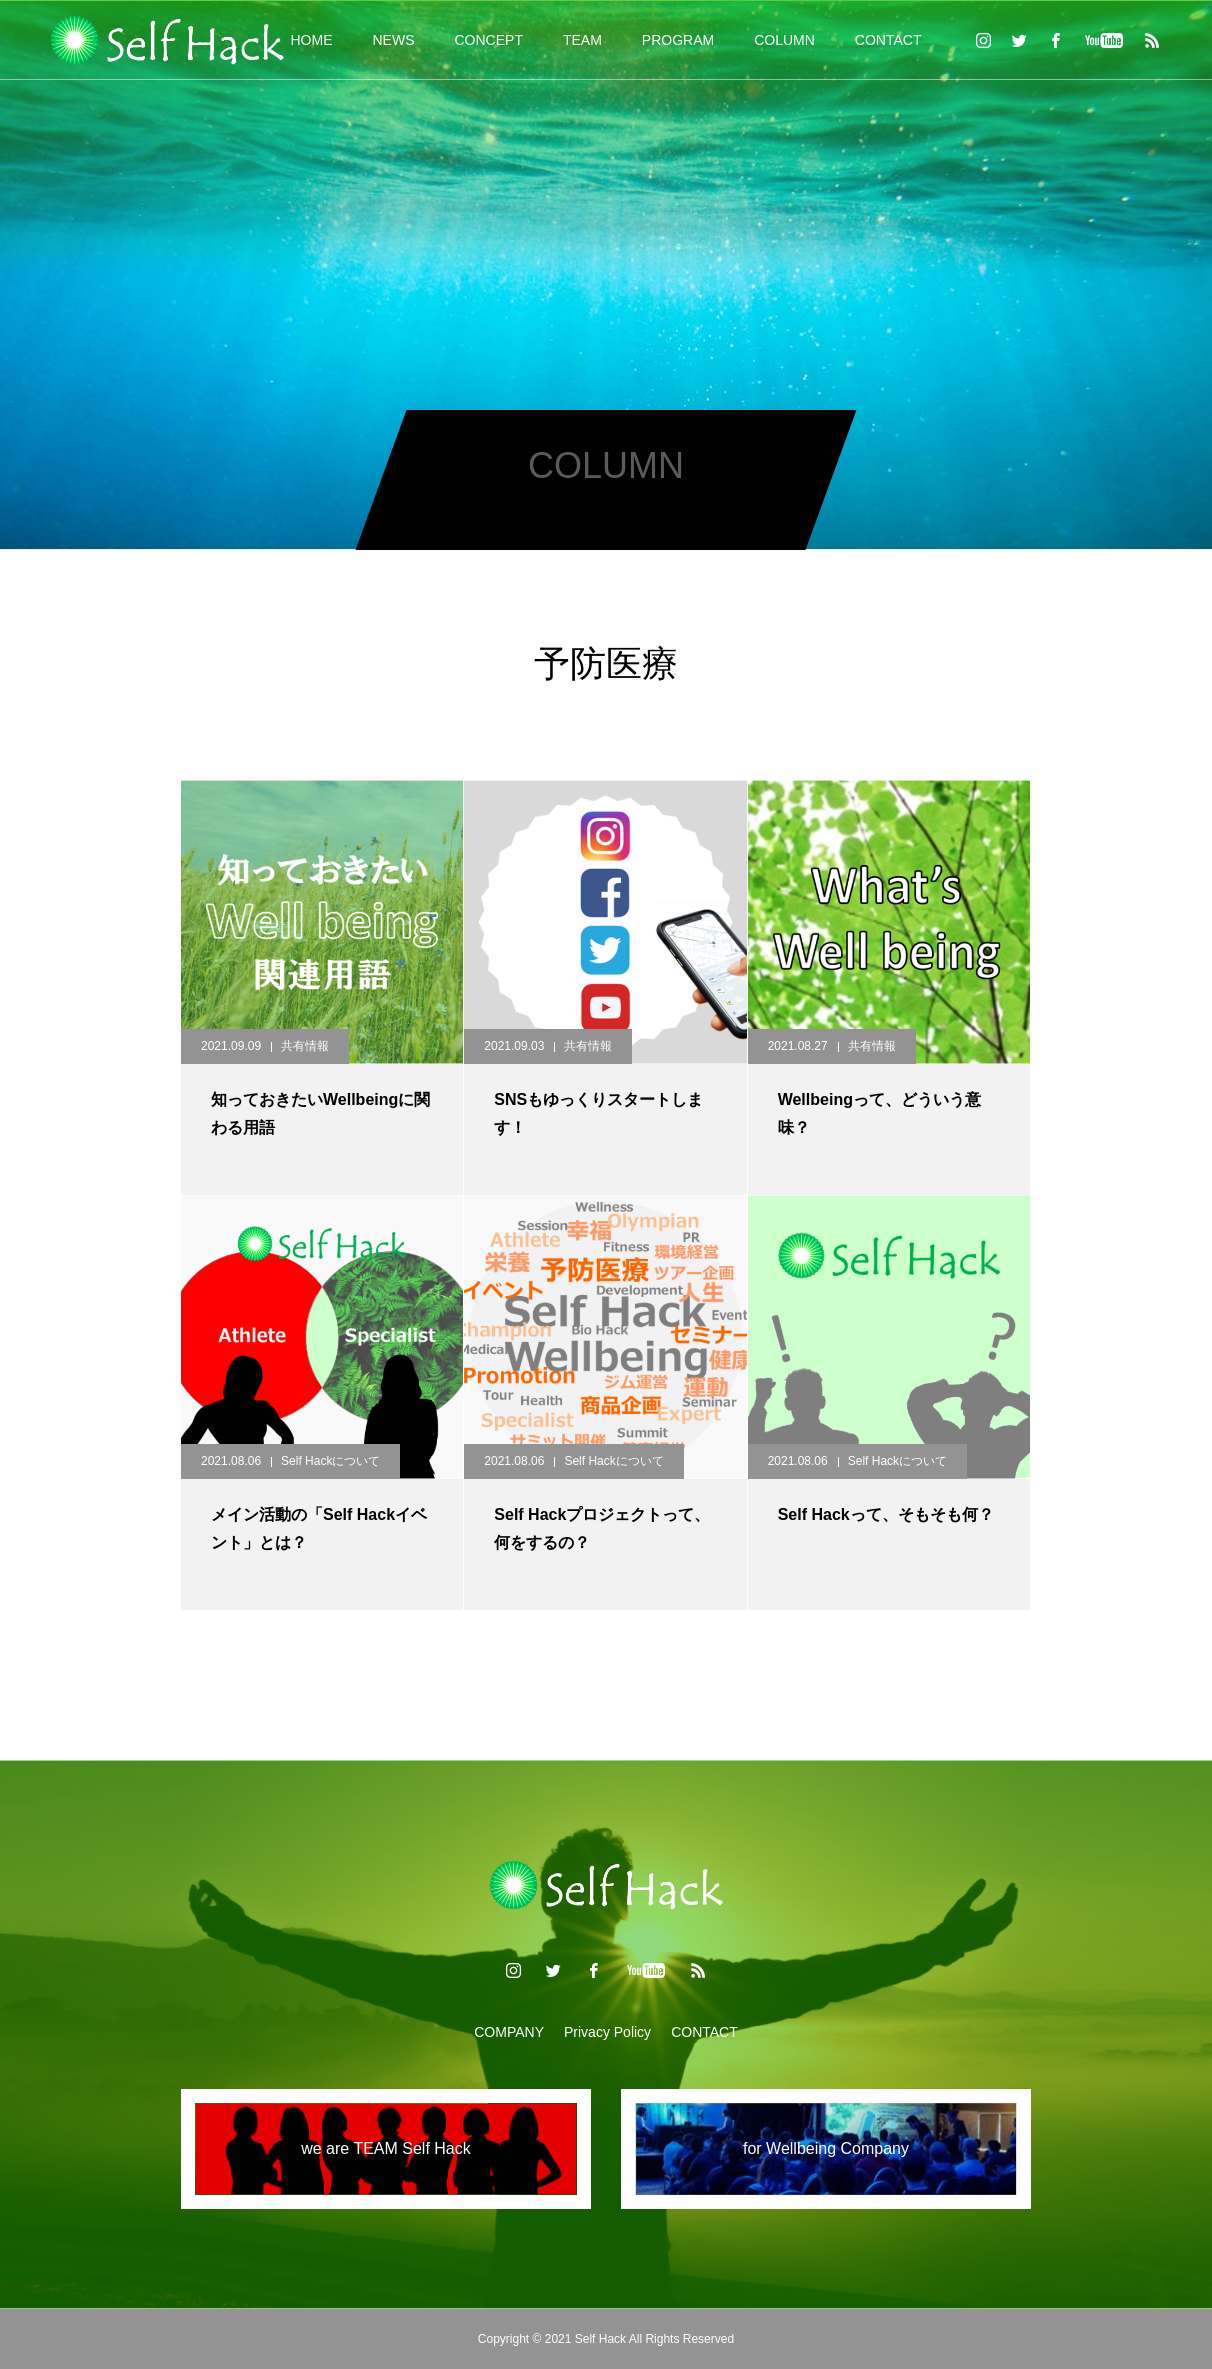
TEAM (582, 40)
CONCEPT (489, 40)
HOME (312, 40)
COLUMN (784, 40)
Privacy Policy (607, 2032)
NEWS (394, 40)
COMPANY (509, 2032)
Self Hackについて (330, 1461)
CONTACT (888, 40)
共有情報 (305, 1046)
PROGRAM (678, 40)
